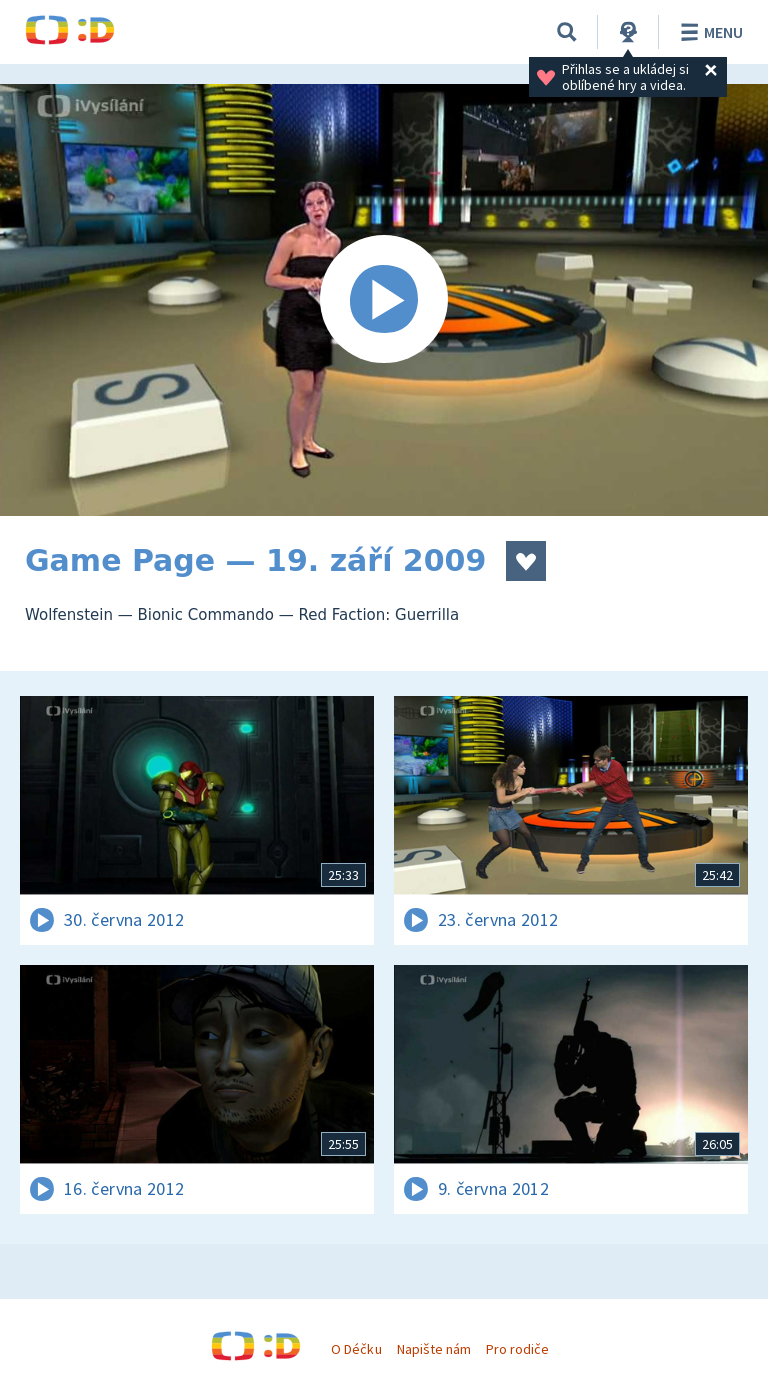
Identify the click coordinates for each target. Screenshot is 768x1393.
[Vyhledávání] (567, 32)
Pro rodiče (517, 1349)
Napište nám (434, 1349)
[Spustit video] (384, 300)
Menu (708, 32)
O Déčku (356, 1349)
